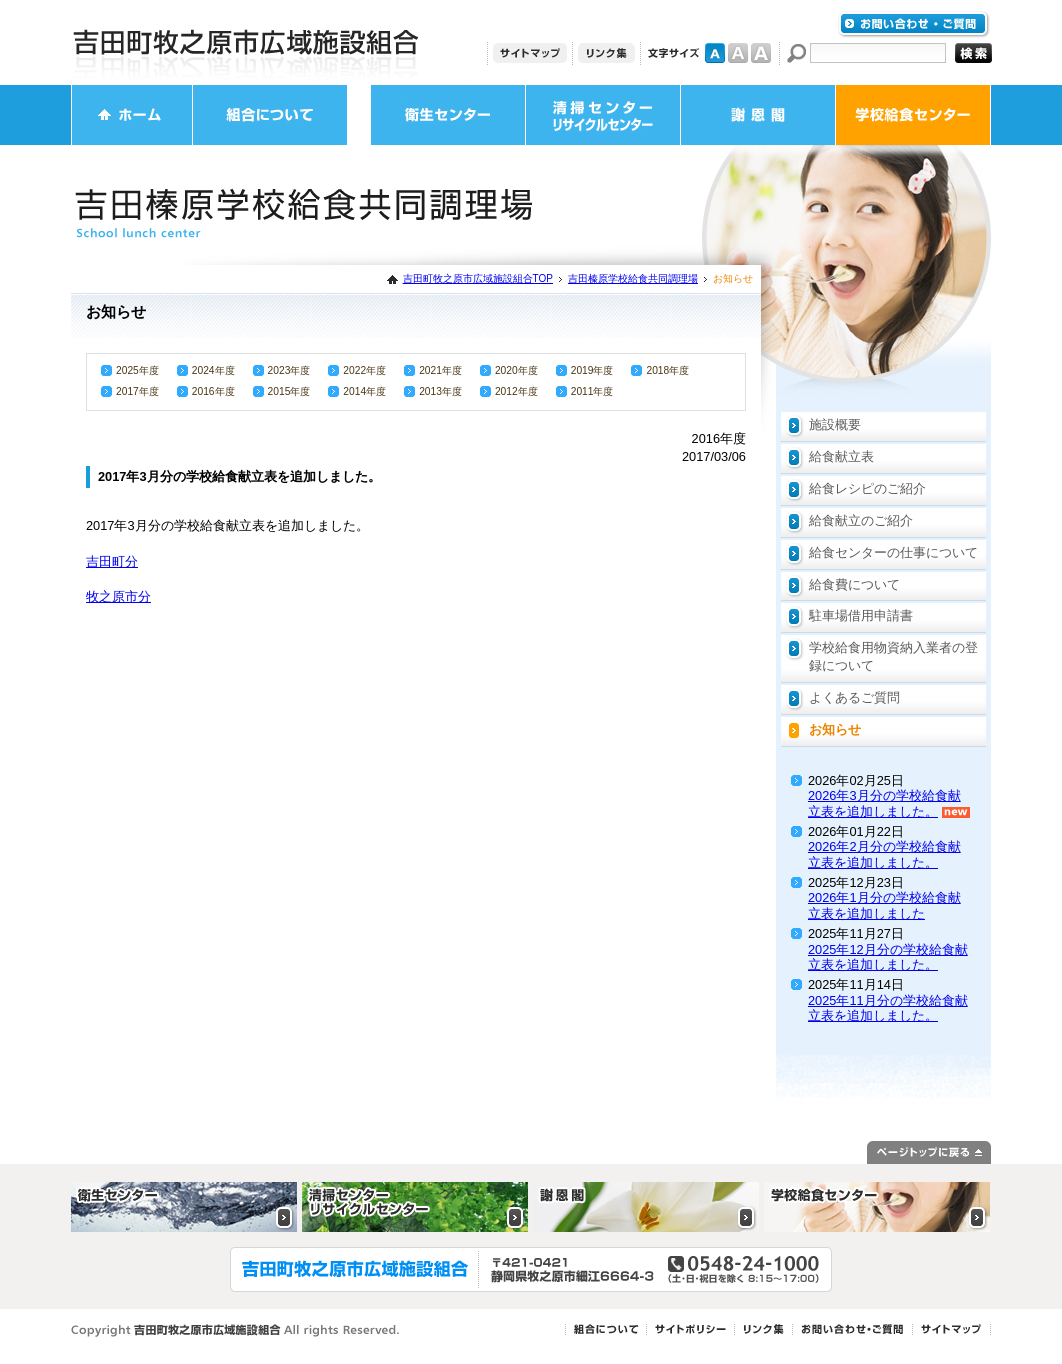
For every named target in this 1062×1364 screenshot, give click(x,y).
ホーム (132, 115)
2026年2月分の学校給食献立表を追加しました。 (884, 854)
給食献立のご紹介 (861, 520)
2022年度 (364, 370)
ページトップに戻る (929, 1152)
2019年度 (592, 370)
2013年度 (440, 391)
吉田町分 (112, 561)
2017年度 (137, 391)
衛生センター (448, 115)
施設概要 (835, 424)
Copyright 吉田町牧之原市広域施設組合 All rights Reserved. (235, 1330)
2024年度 (213, 370)
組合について (270, 115)
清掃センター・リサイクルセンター (603, 115)
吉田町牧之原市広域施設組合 (246, 42)
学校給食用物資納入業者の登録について (893, 656)
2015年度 (289, 391)
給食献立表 (841, 456)
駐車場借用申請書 (861, 615)
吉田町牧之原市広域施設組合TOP (478, 278)
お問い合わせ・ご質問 (914, 24)
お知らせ (835, 729)
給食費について (854, 584)
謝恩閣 (758, 115)
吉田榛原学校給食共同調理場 (633, 278)
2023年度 (289, 370)
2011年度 (592, 391)
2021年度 (440, 370)
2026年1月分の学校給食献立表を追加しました (884, 905)
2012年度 (516, 391)
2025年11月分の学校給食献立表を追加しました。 (888, 1008)
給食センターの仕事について (893, 552)
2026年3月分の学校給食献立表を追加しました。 (884, 803)
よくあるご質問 (854, 697)
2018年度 (667, 370)
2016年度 (213, 391)
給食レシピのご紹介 (867, 488)
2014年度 (364, 391)
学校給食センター (913, 115)
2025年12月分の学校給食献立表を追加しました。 (888, 957)
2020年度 (516, 370)
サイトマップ (530, 53)
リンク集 (606, 53)
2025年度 (137, 370)
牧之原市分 (118, 596)
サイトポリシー (690, 1329)
